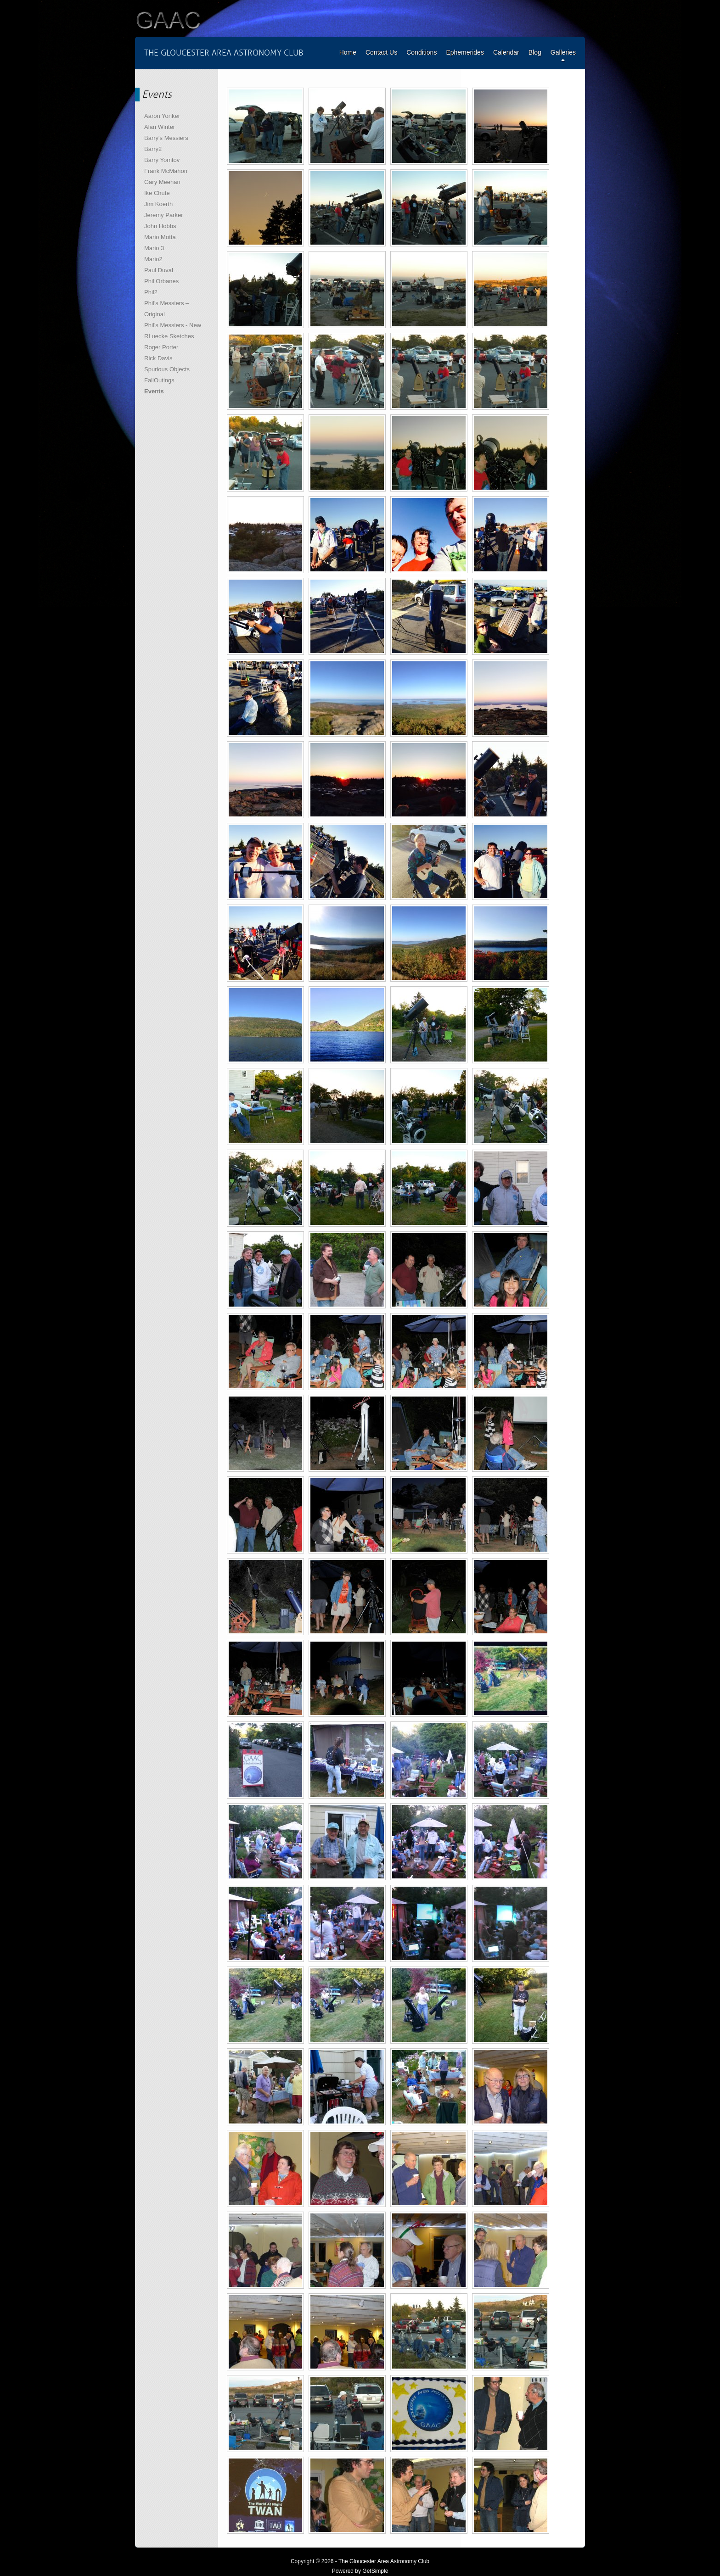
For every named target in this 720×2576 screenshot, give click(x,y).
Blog (535, 52)
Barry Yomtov (162, 159)
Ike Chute (157, 193)
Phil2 (151, 292)
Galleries (563, 52)
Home (347, 52)
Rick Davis (158, 358)
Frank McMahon (165, 171)
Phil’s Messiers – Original (166, 309)
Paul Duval (158, 270)
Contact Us (381, 52)
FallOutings (159, 380)
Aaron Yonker (162, 115)
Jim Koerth (158, 204)
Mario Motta (160, 237)
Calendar (506, 52)
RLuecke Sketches (169, 336)
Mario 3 (154, 248)
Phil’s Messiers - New (172, 325)
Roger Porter (161, 347)
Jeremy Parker (163, 215)
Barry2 (153, 148)
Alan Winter (159, 126)
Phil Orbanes (161, 281)
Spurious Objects (167, 369)
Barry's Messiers (166, 137)
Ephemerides (465, 52)
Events (154, 391)
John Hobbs (160, 226)
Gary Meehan (162, 182)
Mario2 (153, 259)
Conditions (421, 52)
